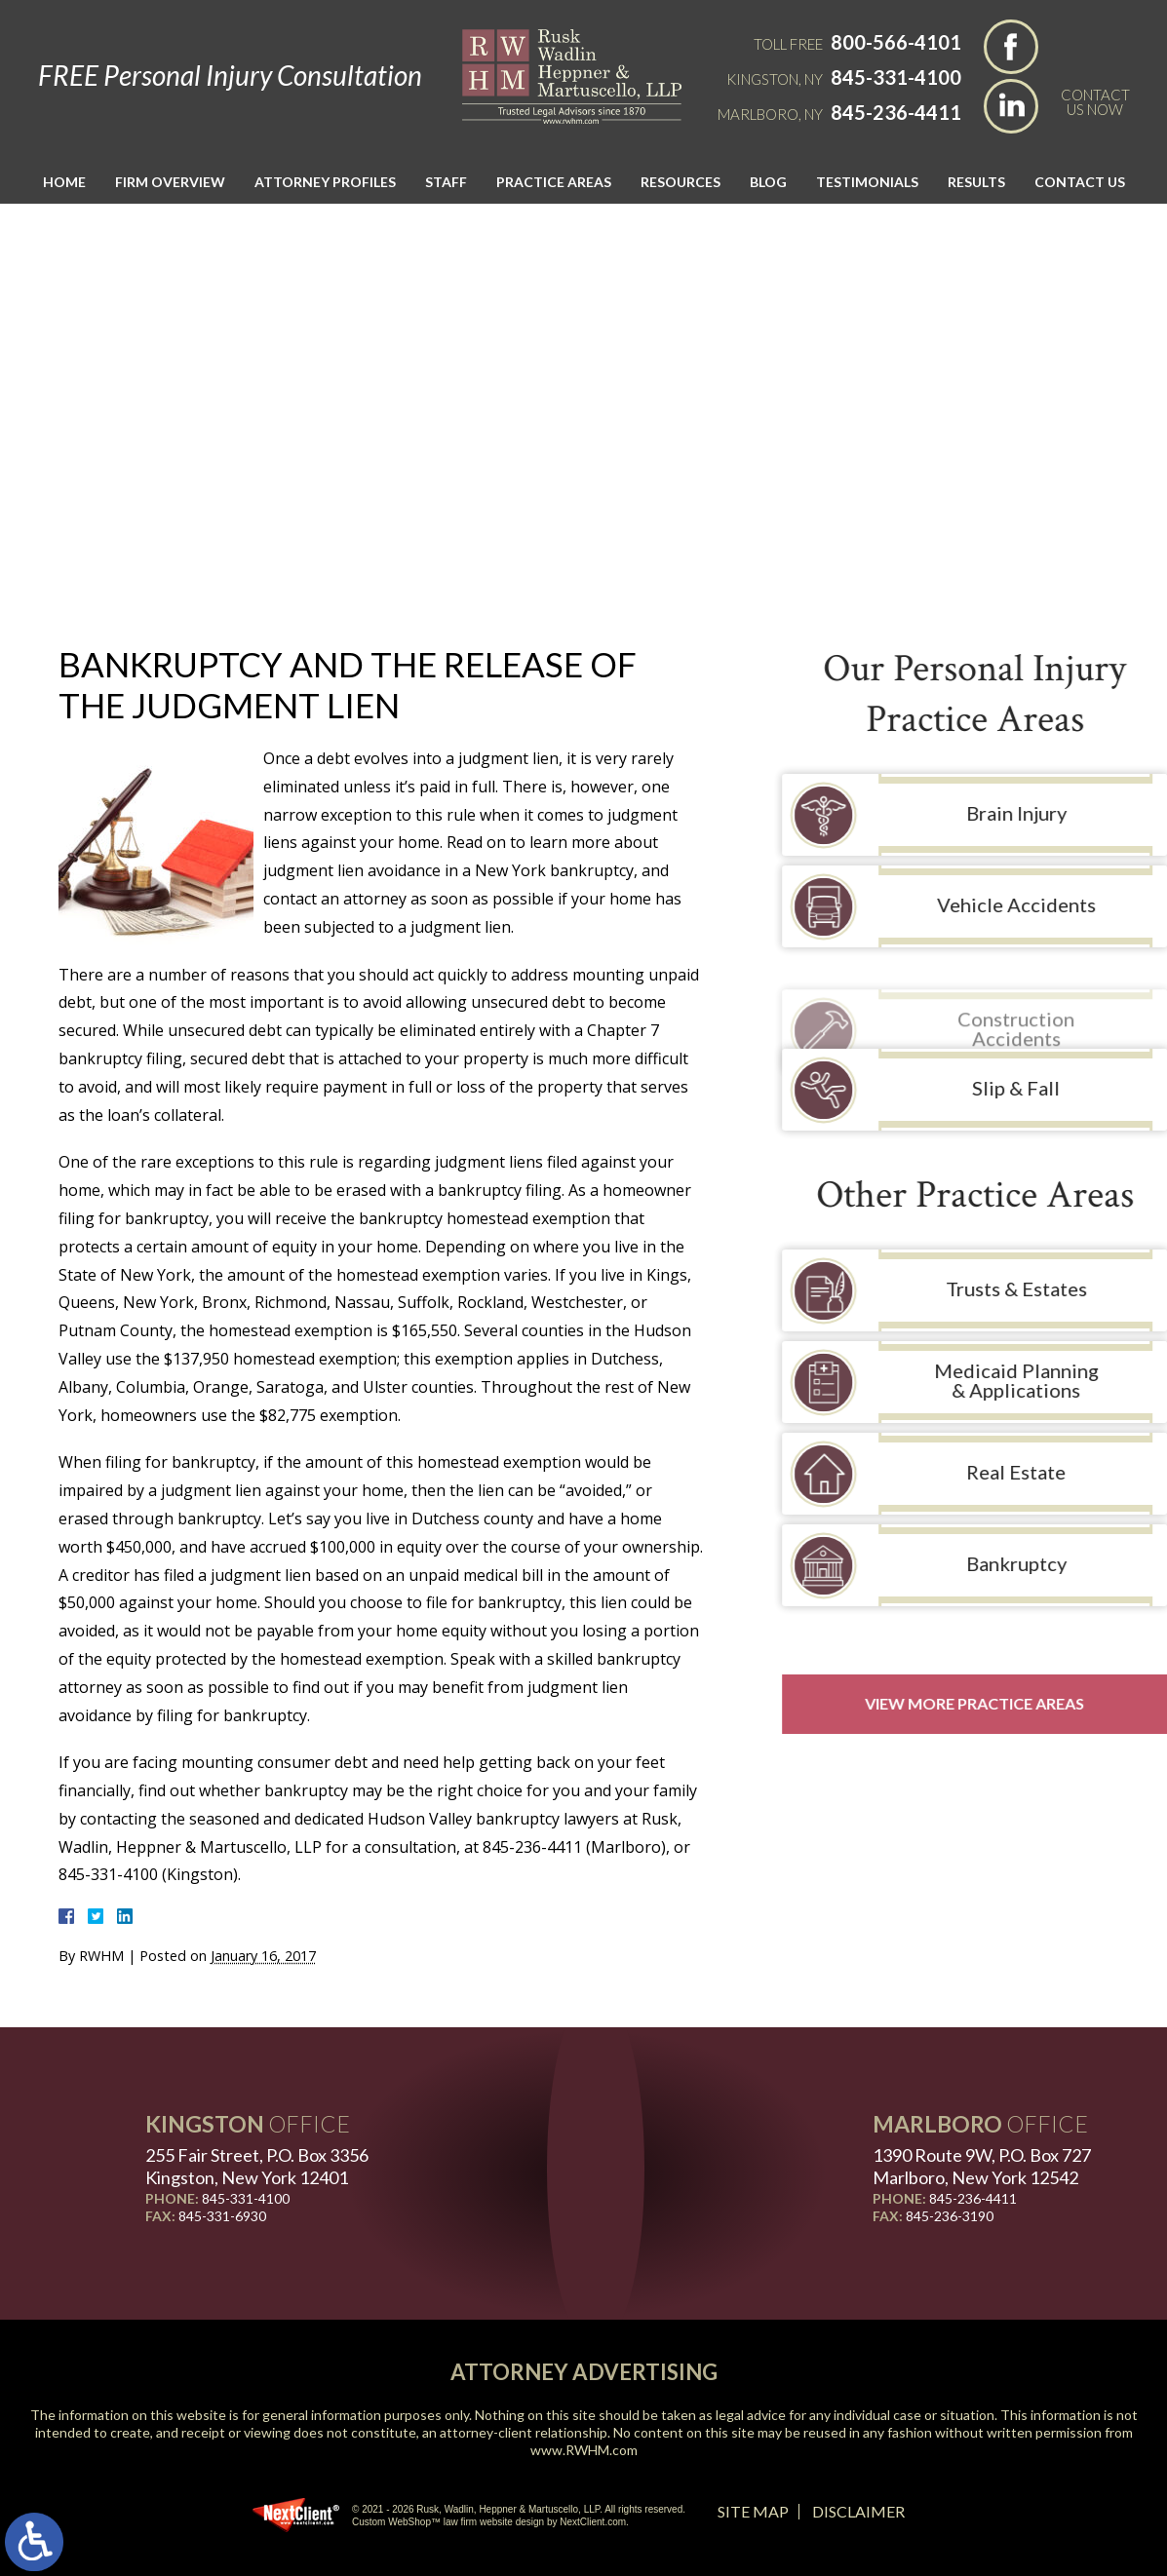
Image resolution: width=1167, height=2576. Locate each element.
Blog (768, 181)
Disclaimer (858, 2511)
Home (64, 181)
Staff (446, 181)
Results (976, 181)
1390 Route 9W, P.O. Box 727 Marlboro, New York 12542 (982, 2166)
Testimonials (867, 181)
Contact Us (1079, 181)
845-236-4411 (896, 112)
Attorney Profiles (325, 181)
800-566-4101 (896, 42)
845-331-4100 (896, 77)
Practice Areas (553, 181)
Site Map (753, 2511)
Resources (680, 181)
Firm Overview (170, 181)
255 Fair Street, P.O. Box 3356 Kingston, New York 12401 (257, 2166)
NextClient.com (593, 2522)
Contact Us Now (1095, 101)
